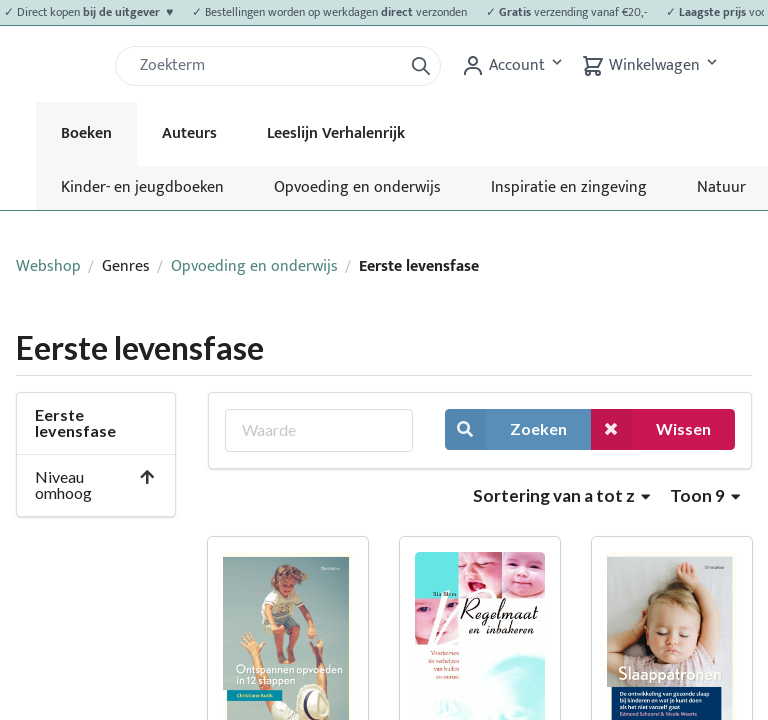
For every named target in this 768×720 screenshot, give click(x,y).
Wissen (651, 429)
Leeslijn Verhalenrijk (336, 133)
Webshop (48, 266)
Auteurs (189, 133)
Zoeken (506, 429)
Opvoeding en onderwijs (357, 187)
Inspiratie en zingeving (569, 187)
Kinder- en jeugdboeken (142, 187)
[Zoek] (267, 66)
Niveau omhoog (95, 484)
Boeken (86, 133)
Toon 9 (705, 495)
